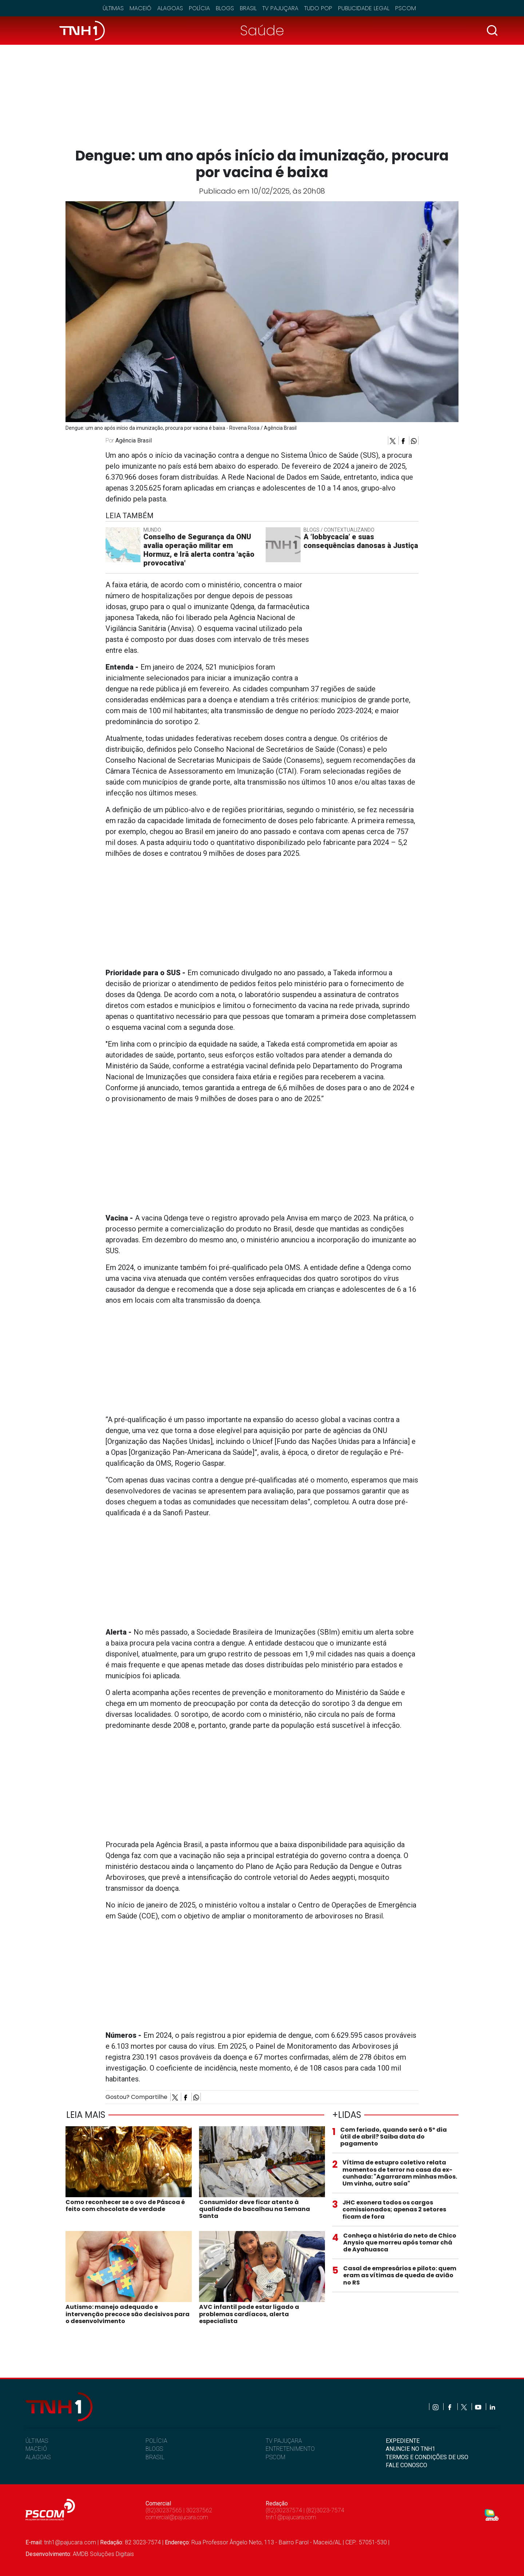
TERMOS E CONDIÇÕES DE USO (427, 2457)
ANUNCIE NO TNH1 (410, 2448)
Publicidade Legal (363, 8)
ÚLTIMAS (36, 2440)
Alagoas (170, 8)
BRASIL (155, 2457)
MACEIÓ (36, 2448)
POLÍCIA (156, 2440)
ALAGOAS (38, 2457)
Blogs (225, 8)
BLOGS (154, 2448)
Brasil (248, 8)
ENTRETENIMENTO (290, 2448)
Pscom (405, 8)
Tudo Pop (318, 8)
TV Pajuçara (280, 8)
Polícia (199, 8)
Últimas (113, 8)
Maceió (140, 8)
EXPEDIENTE (403, 2440)
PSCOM (275, 2457)
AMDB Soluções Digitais (103, 2554)
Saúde (262, 30)
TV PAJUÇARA (284, 2440)
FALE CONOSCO (406, 2465)
